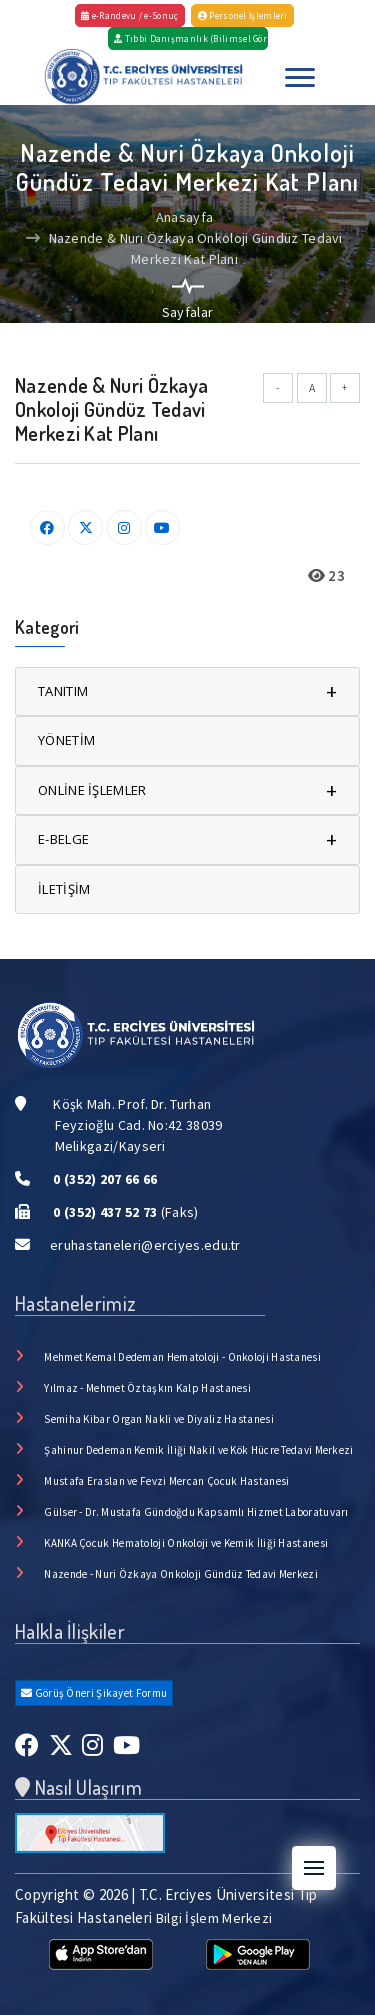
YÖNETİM (66, 740)
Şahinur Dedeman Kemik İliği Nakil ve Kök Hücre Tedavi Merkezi (198, 1450)
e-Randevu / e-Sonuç (129, 15)
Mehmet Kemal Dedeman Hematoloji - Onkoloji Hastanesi (182, 1357)
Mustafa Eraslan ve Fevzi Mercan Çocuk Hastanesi (166, 1481)
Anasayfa (184, 217)
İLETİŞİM (64, 889)
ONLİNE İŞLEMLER (187, 790)
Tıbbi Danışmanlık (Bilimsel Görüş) (190, 38)
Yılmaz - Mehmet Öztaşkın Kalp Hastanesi (147, 1388)
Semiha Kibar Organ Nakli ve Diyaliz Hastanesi (159, 1419)
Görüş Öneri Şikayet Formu (94, 1693)
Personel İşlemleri (243, 15)
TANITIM (187, 691)
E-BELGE (187, 839)
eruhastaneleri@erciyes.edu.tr (145, 1245)
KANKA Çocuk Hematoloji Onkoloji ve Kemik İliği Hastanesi (186, 1543)
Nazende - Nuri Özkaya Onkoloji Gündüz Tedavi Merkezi (181, 1574)
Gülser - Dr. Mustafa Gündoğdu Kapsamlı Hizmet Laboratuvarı (196, 1512)
